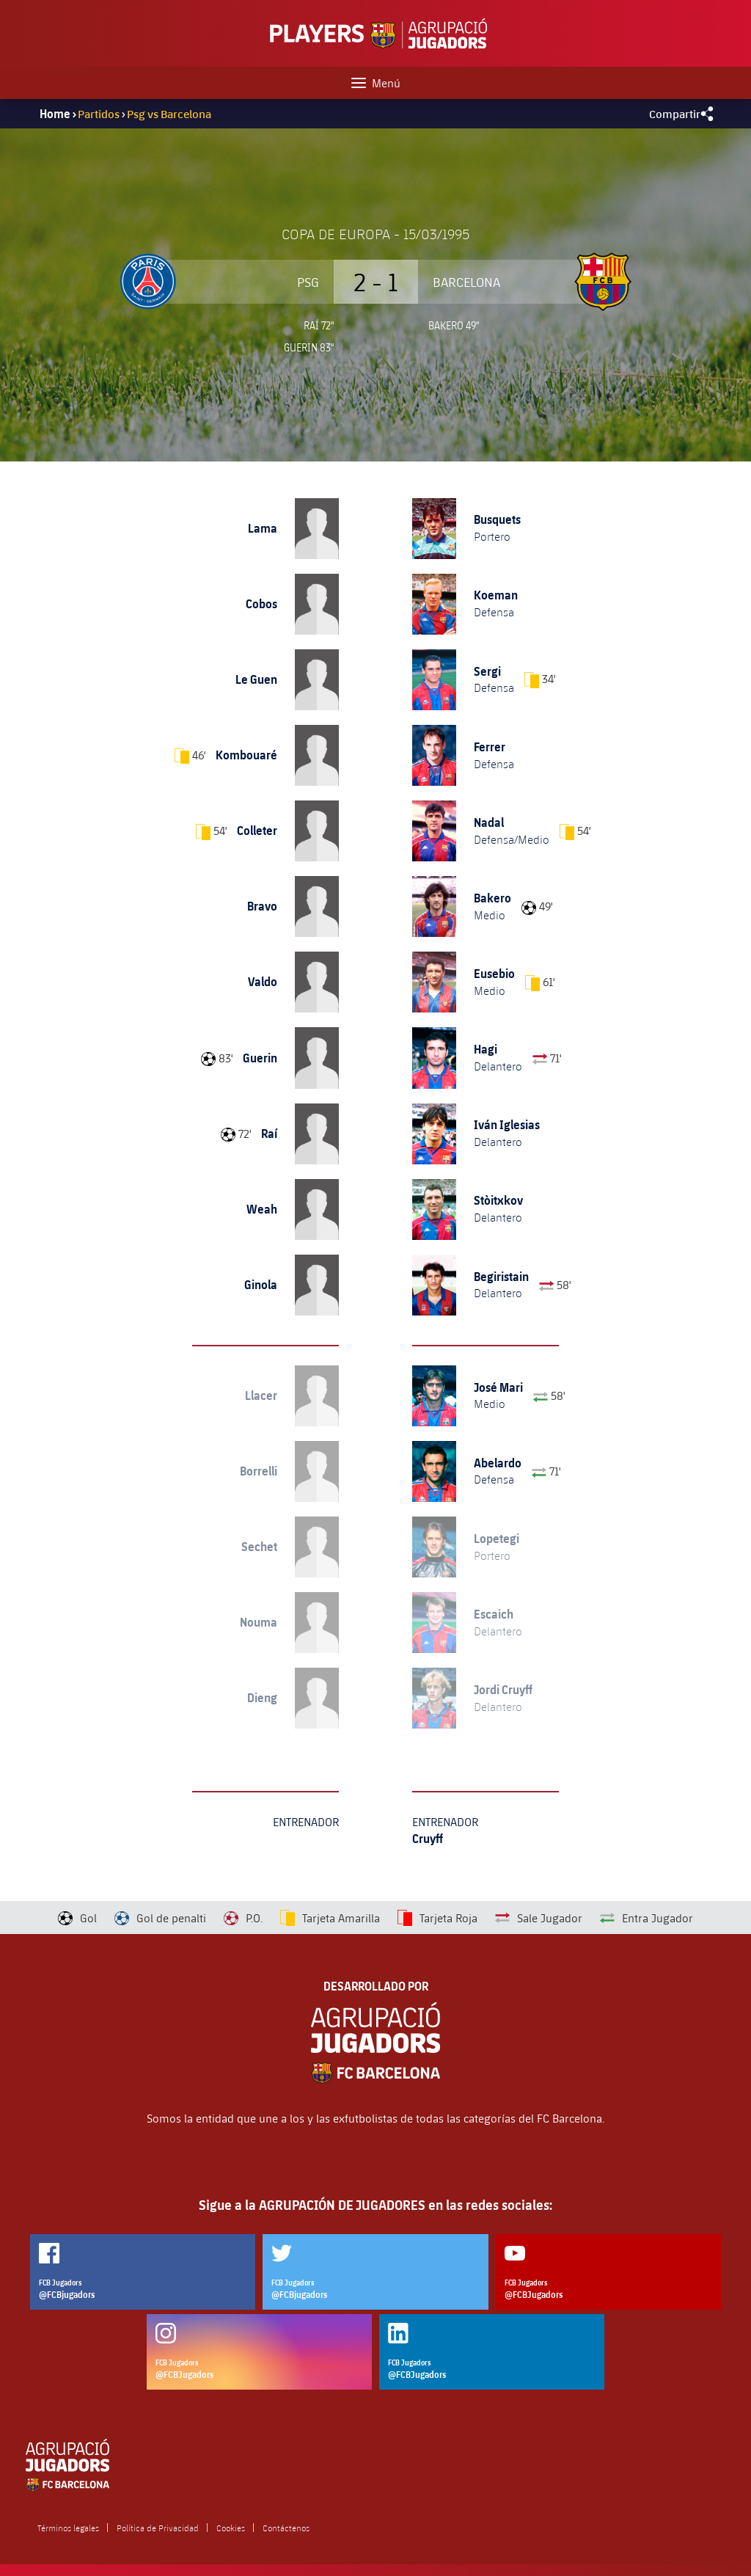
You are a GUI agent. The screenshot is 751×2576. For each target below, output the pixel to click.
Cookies (230, 2527)
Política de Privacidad (158, 2527)
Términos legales (68, 2527)
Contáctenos (286, 2527)
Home (55, 113)
